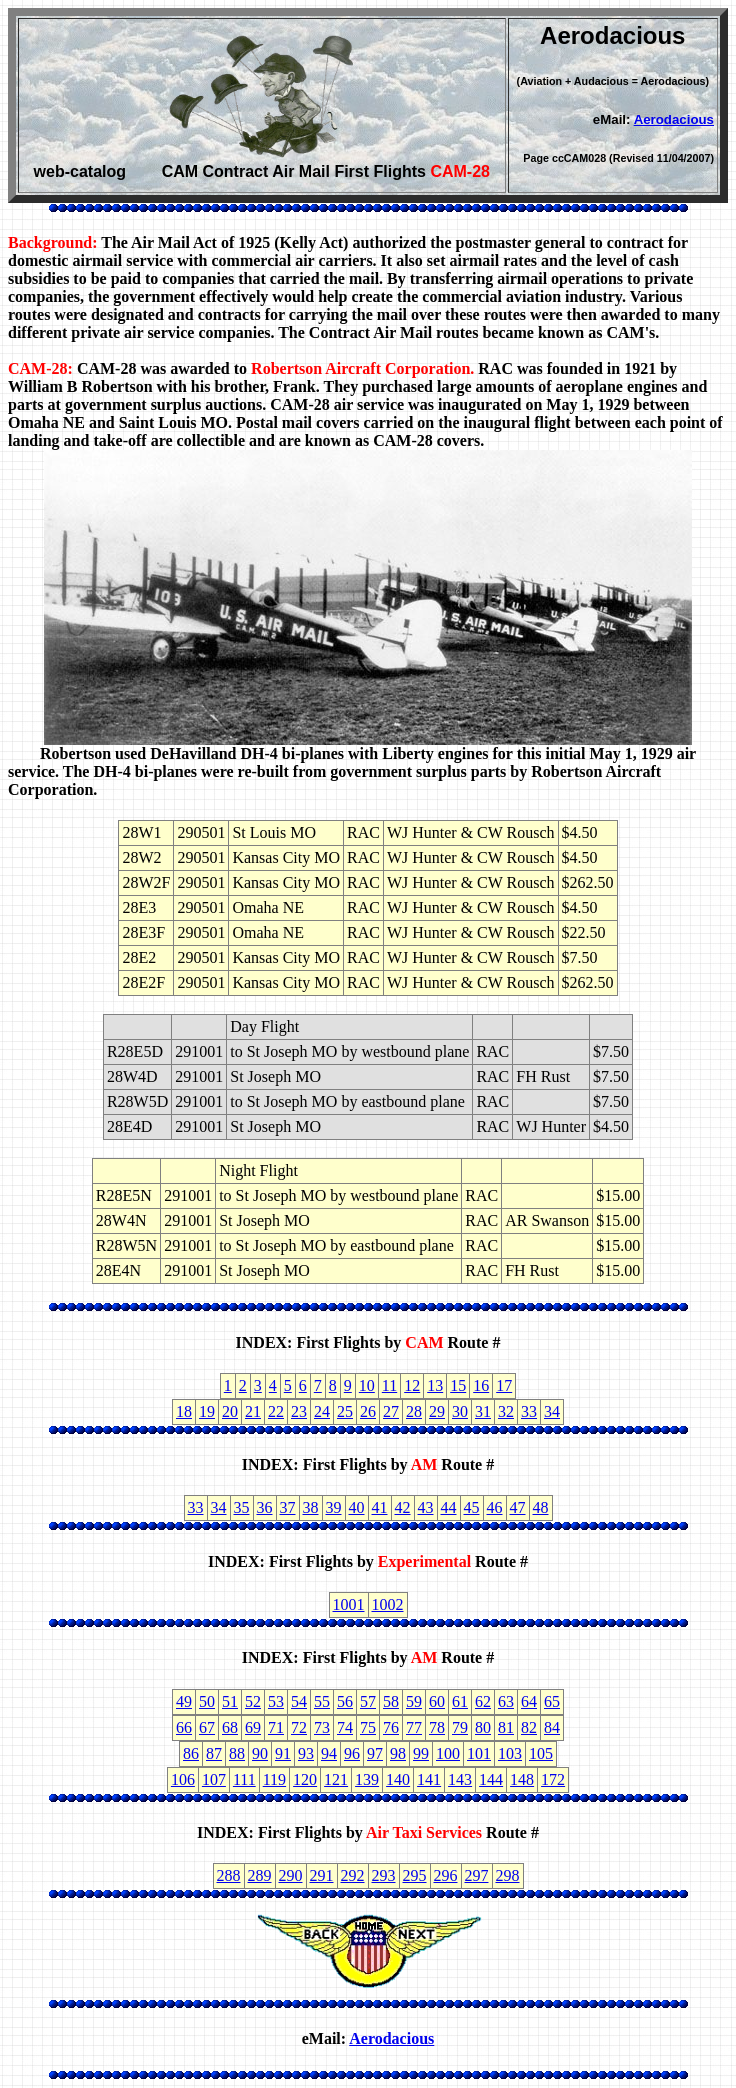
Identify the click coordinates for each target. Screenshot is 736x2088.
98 (398, 1753)
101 (479, 1753)
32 (506, 1411)
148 (522, 1779)
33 (529, 1411)
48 (541, 1507)
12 (412, 1385)
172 (553, 1779)
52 (253, 1701)
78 (437, 1727)
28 (414, 1411)
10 (367, 1385)
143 (460, 1779)
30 (460, 1411)
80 (483, 1727)
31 (483, 1411)
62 (483, 1701)
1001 (349, 1604)
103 (510, 1753)
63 (506, 1701)
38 (311, 1507)
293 (384, 1875)
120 (305, 1779)
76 (391, 1727)
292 (353, 1875)
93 (306, 1753)
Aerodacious (674, 119)
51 (230, 1701)
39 (334, 1507)
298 (508, 1875)
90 (260, 1753)
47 (518, 1507)
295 (415, 1875)
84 (552, 1727)
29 (437, 1411)
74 (345, 1727)
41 (380, 1507)
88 (237, 1753)
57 (368, 1701)
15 (458, 1385)
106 (183, 1779)
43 (426, 1507)
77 (414, 1727)
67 (207, 1727)
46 (495, 1507)
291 (322, 1875)
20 (230, 1411)
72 (299, 1727)
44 (449, 1507)
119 (274, 1779)
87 (214, 1753)
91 (283, 1753)
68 (230, 1727)
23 (299, 1411)
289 (260, 1875)
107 (214, 1779)
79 (460, 1727)
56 (345, 1701)
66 (184, 1727)
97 (375, 1753)
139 (367, 1779)
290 (291, 1875)
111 (244, 1779)
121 (336, 1779)
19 (207, 1411)
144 (491, 1779)
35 (242, 1507)
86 (191, 1753)
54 (299, 1701)
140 (398, 1779)
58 (391, 1701)
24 (322, 1411)
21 (253, 1411)
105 (541, 1753)
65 (552, 1701)
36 (265, 1507)
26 (368, 1411)
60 (437, 1701)
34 (552, 1411)
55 (322, 1701)
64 (529, 1701)
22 (276, 1411)
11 (389, 1385)
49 (184, 1701)
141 (429, 1779)
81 (506, 1727)
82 (529, 1727)
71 (276, 1727)
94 (329, 1753)
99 (421, 1753)
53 (276, 1701)
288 (229, 1875)
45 (472, 1507)
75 (368, 1727)
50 (207, 1701)
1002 (388, 1604)
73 (322, 1727)
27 (391, 1411)
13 (435, 1385)
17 (504, 1385)
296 (446, 1875)
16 (481, 1385)
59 (414, 1701)
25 (345, 1411)
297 (477, 1875)
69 (253, 1727)
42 (403, 1507)
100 (448, 1753)
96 (352, 1753)
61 (460, 1701)
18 (184, 1411)
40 (357, 1507)
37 (288, 1507)
